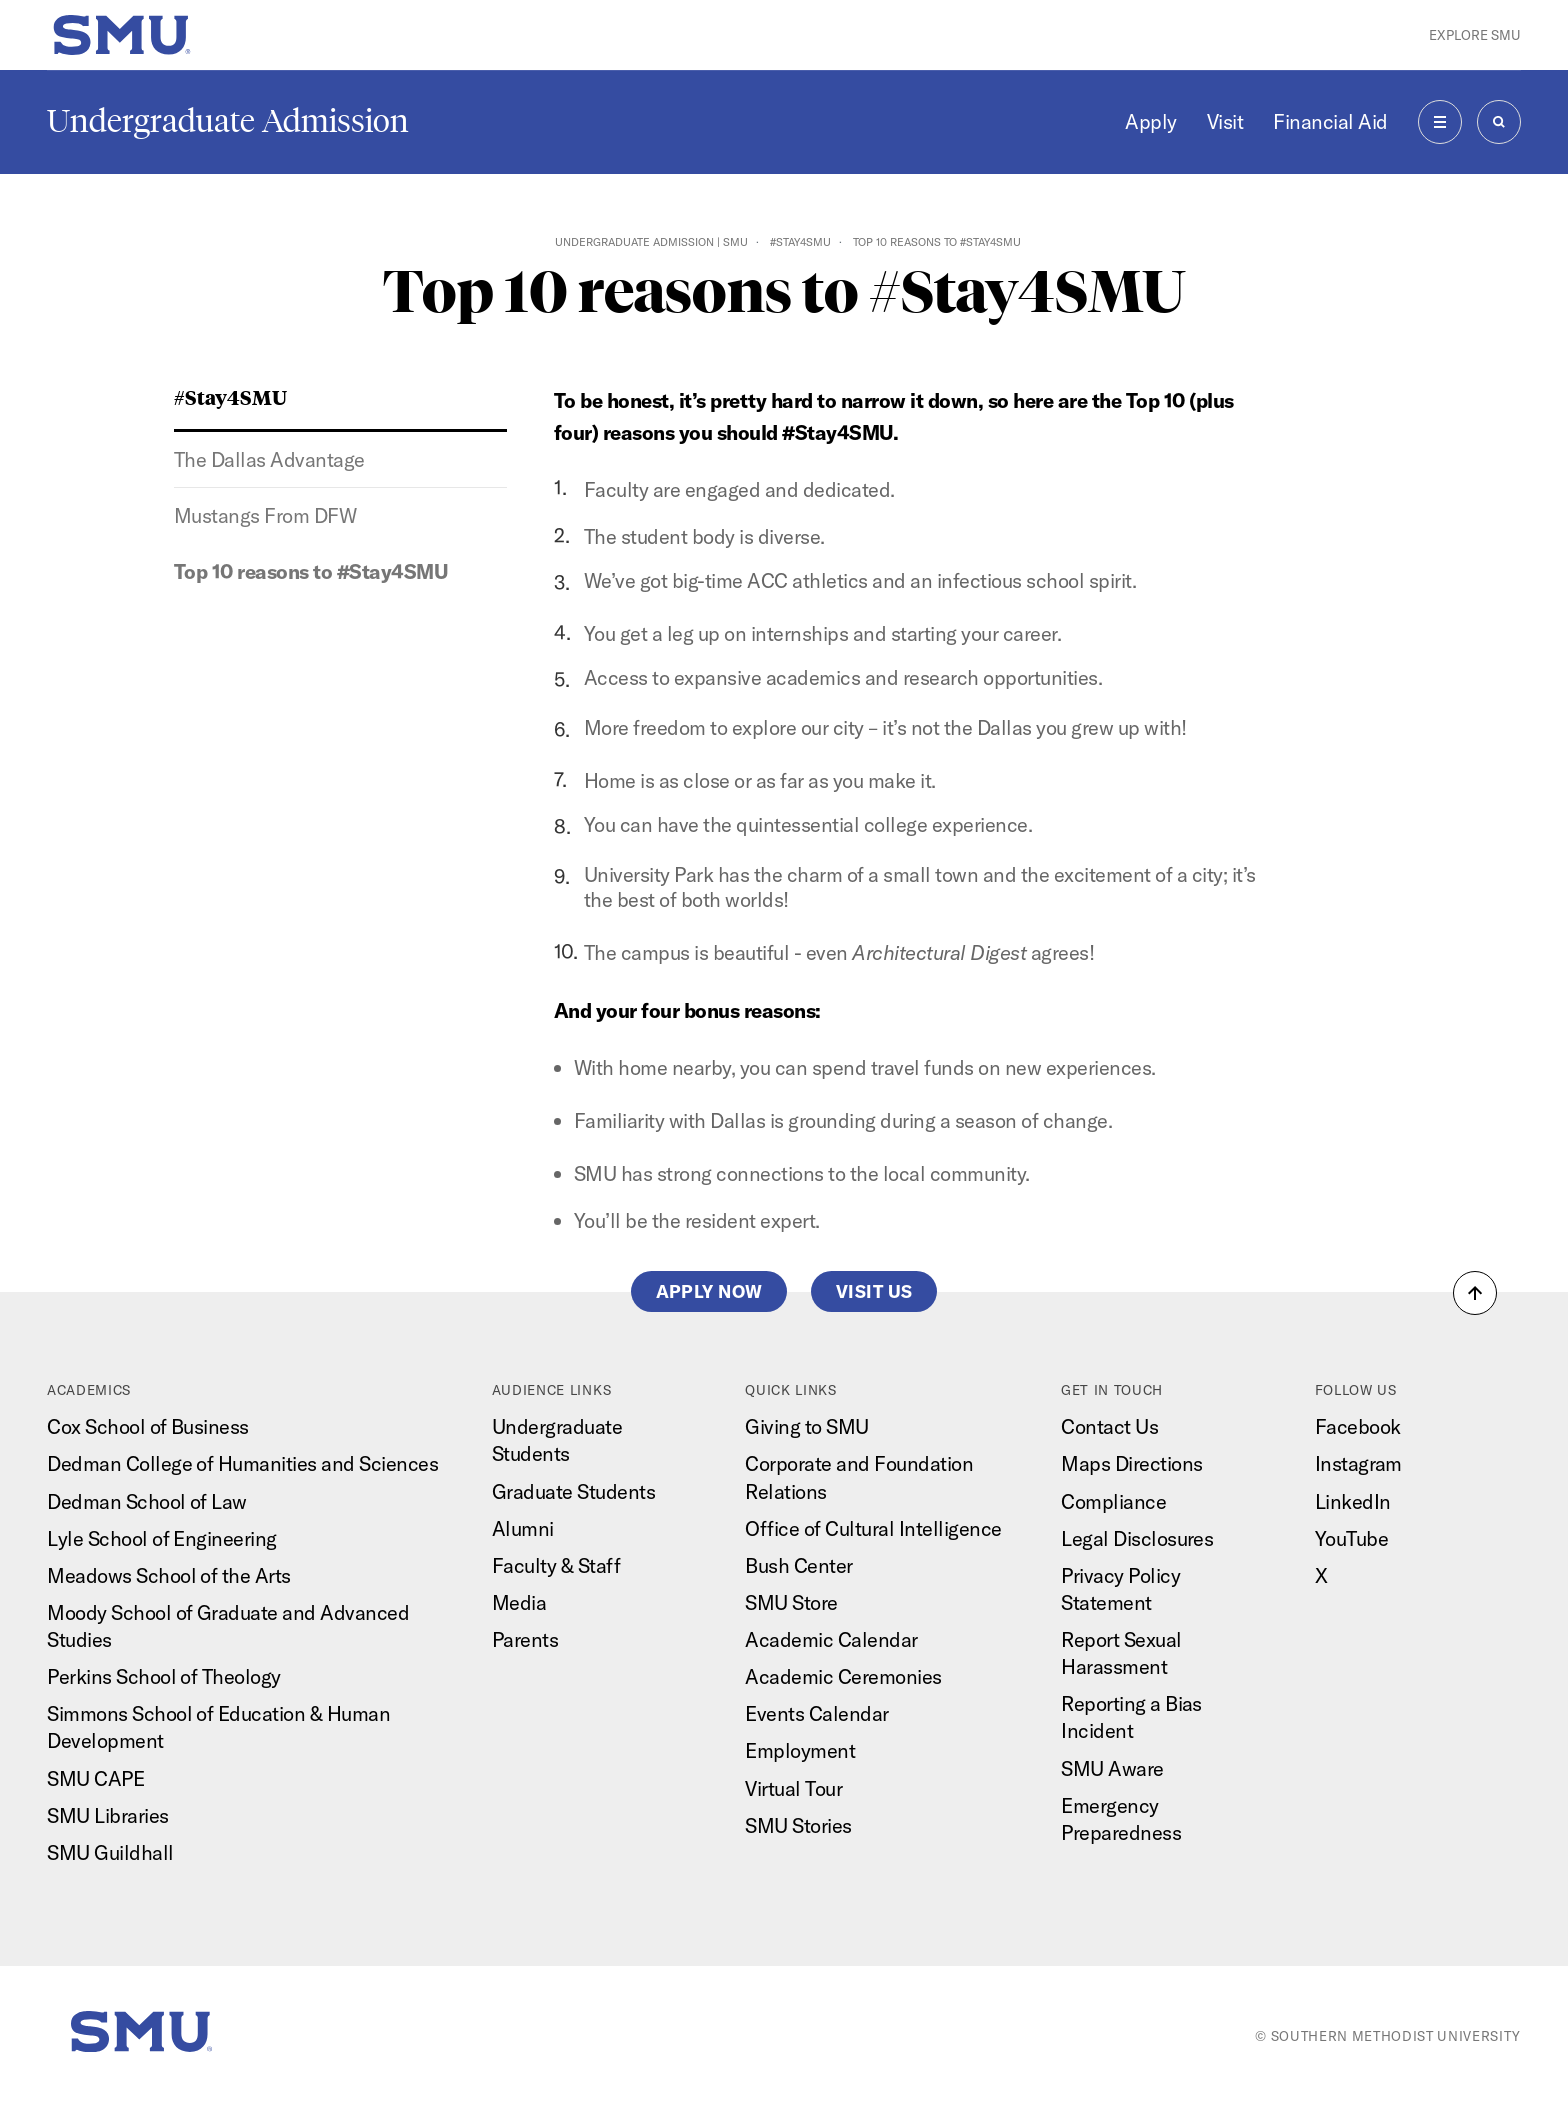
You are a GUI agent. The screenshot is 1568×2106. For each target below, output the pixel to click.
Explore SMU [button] (1475, 35)
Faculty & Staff (556, 1565)
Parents (525, 1639)
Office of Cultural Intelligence (873, 1528)
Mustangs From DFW (265, 515)
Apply (1151, 121)
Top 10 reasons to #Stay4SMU (311, 571)
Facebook (1358, 1426)
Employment (800, 1750)
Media (519, 1602)
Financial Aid (1330, 121)
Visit (1225, 121)
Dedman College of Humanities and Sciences (242, 1463)
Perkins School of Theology (164, 1676)
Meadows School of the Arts (169, 1575)
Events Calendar (816, 1713)
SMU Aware (1112, 1768)
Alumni (523, 1528)
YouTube (1351, 1538)
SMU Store (791, 1602)
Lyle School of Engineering (162, 1538)
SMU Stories (798, 1825)
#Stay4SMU (800, 242)
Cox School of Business (148, 1426)
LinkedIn (1353, 1501)
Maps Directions (1131, 1463)
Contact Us (1109, 1426)
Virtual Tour (793, 1788)
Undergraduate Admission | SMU (651, 242)
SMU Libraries (107, 1815)
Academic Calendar (831, 1639)
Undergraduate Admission (228, 121)
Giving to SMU (806, 1426)
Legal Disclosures (1137, 1538)
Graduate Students (573, 1491)
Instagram (1358, 1463)
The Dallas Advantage (269, 459)
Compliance (1113, 1501)
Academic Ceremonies (843, 1676)
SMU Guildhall (110, 1852)
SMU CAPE (95, 1778)
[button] (1475, 1293)
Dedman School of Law (147, 1501)
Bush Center (798, 1565)
